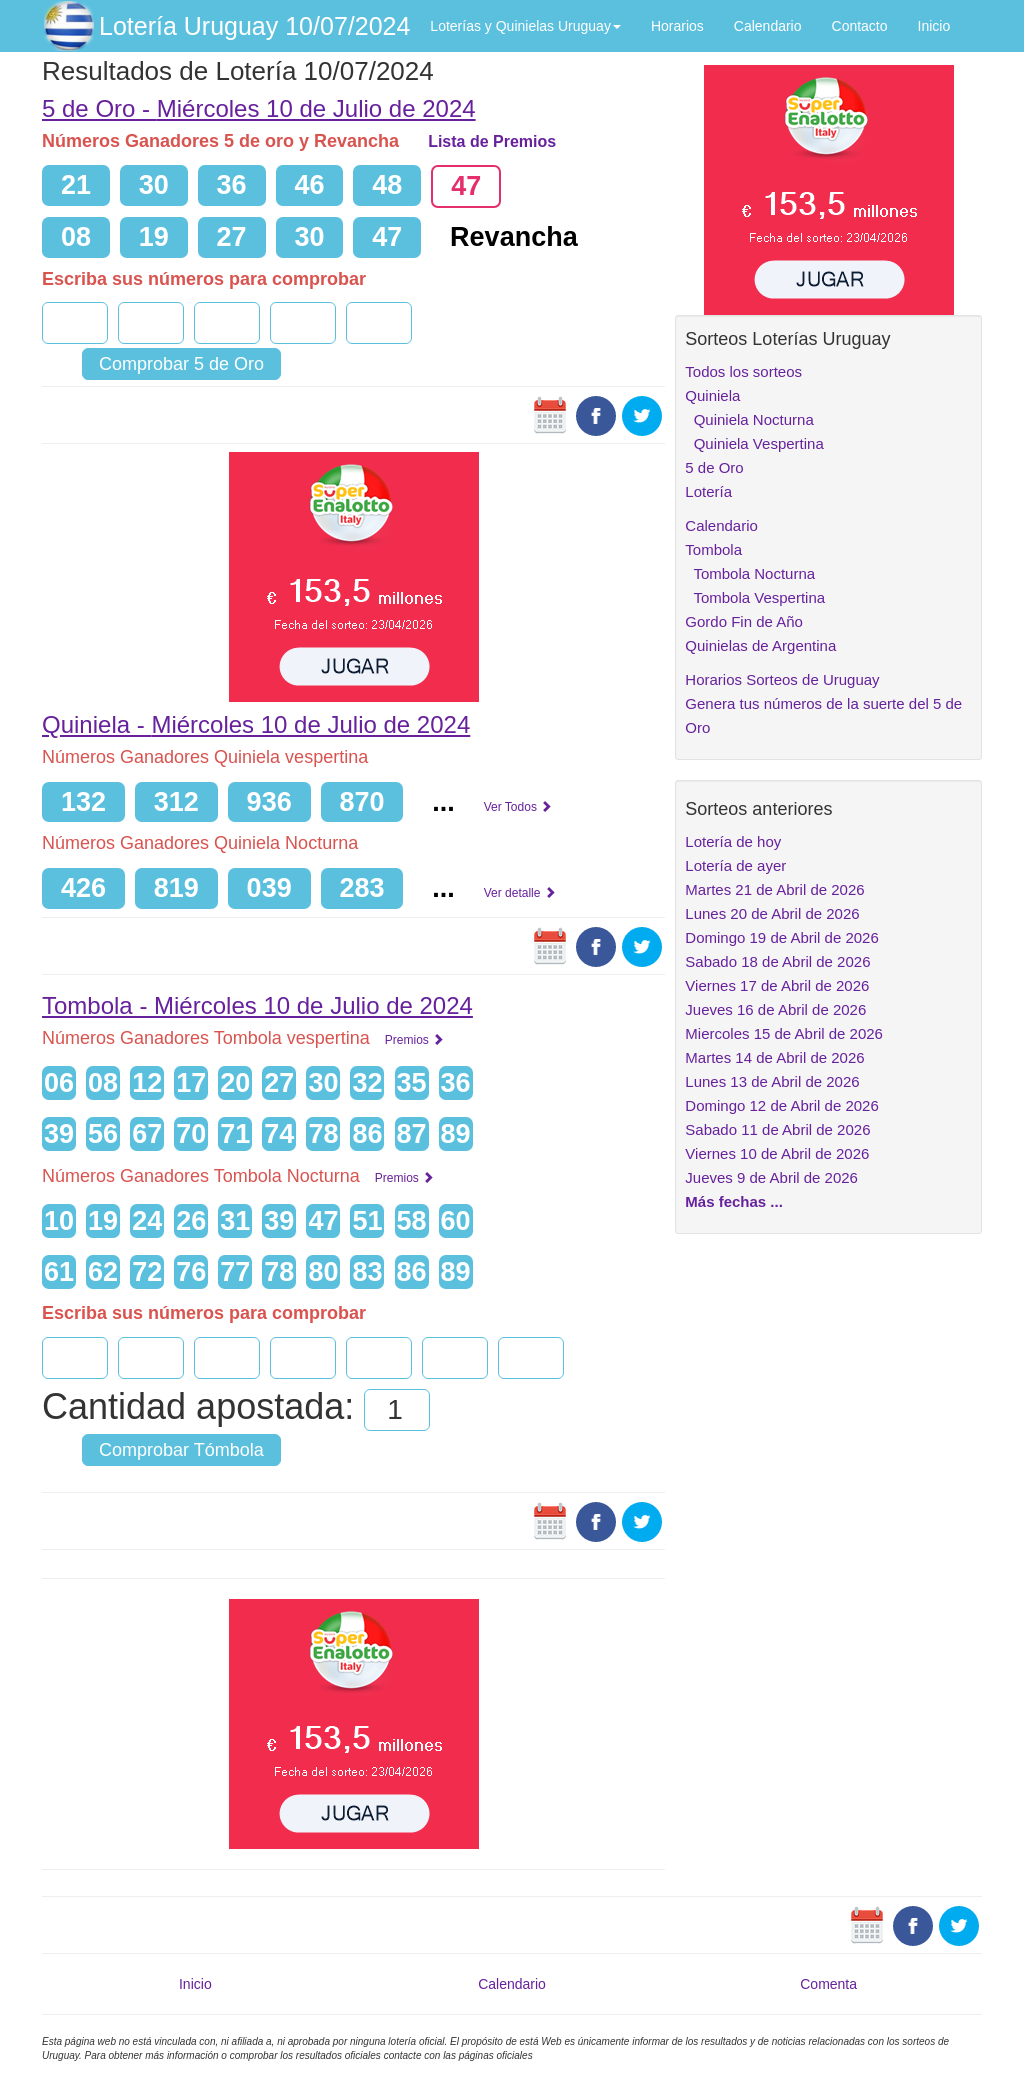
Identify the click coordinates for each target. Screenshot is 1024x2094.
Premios (414, 1040)
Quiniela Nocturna (749, 419)
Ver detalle (520, 893)
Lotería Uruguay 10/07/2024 (254, 26)
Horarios (677, 26)
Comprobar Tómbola (181, 1450)
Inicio (934, 26)
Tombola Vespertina (755, 597)
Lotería (708, 491)
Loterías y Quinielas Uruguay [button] (525, 26)
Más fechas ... (734, 1201)
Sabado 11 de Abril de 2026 (777, 1129)
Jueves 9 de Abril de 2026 (771, 1177)
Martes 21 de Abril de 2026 (774, 889)
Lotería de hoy (733, 841)
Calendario (768, 26)
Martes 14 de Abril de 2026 (774, 1057)
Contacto (860, 26)
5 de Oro (714, 467)
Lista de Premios (492, 141)
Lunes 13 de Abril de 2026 (772, 1081)
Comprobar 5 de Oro (181, 364)
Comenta (828, 1984)
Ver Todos (518, 807)
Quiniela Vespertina (754, 443)
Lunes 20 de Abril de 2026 (772, 913)
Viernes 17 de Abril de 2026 (777, 985)
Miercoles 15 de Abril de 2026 (784, 1033)
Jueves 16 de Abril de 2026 (775, 1009)
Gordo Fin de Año (744, 621)
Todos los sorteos (743, 371)
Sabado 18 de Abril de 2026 (777, 961)
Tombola (713, 549)
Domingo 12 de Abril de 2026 (781, 1105)
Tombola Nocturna (750, 573)
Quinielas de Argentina (760, 645)
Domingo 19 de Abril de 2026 (781, 937)
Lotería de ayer (735, 865)
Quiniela (712, 395)
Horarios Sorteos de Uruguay (782, 679)
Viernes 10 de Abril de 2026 (777, 1153)
